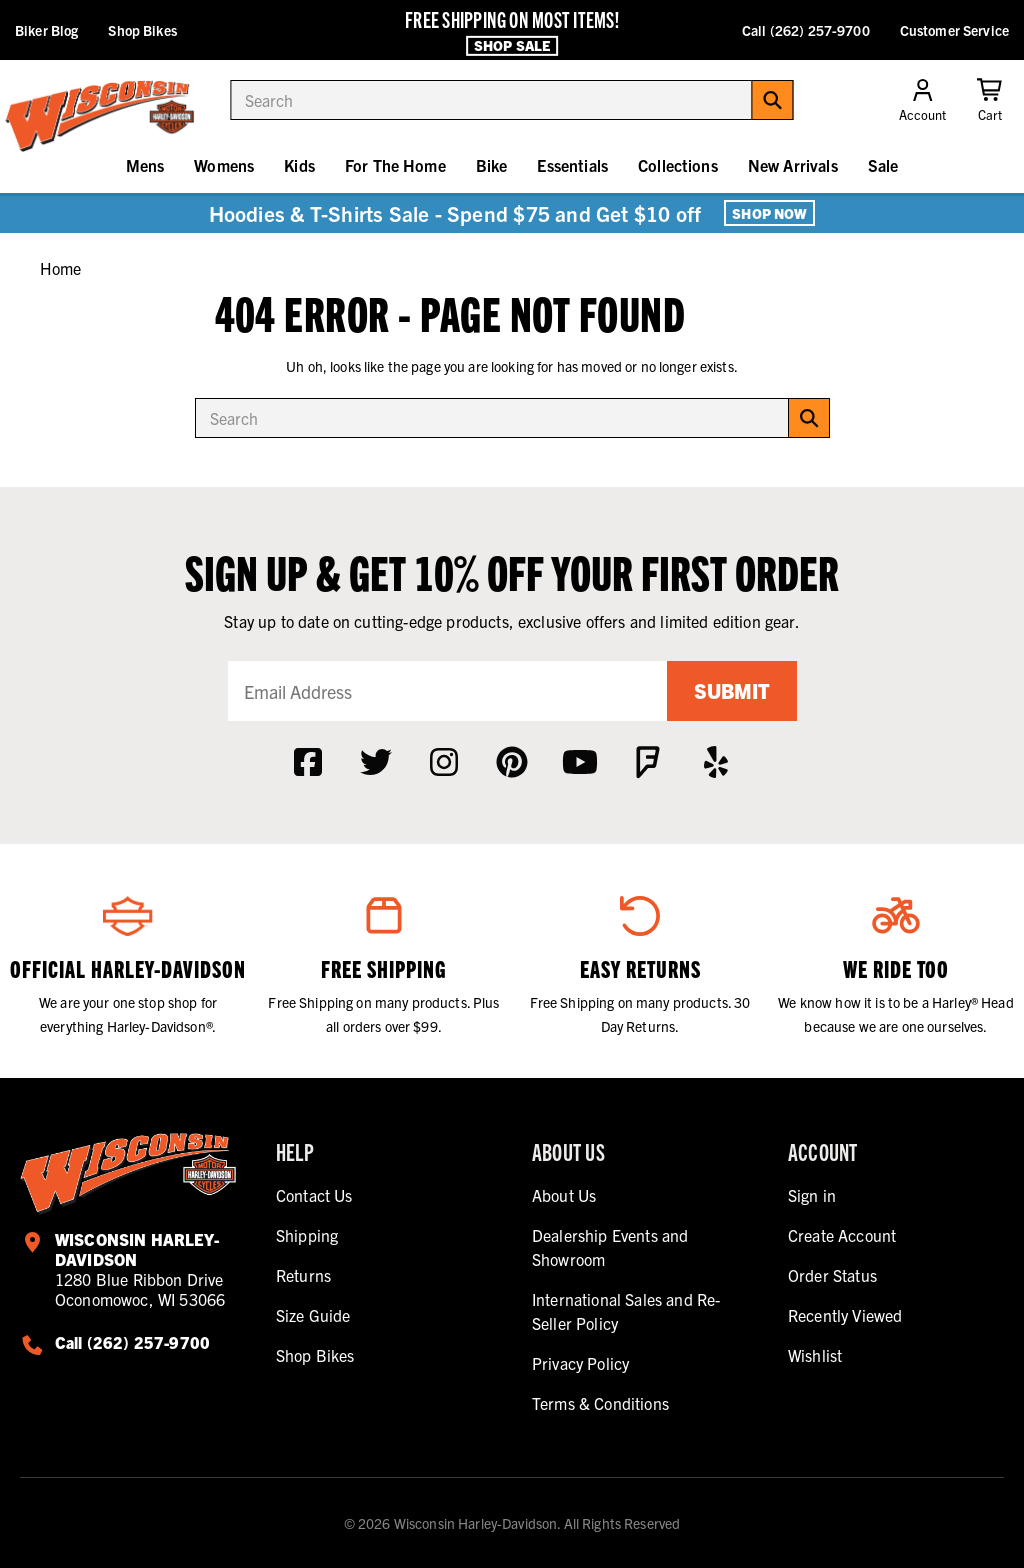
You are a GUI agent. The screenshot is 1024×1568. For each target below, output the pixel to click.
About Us (564, 1195)
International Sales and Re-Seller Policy (626, 1311)
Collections (678, 165)
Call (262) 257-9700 (806, 30)
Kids (299, 165)
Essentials (572, 165)
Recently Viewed (845, 1315)
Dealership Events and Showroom (610, 1247)
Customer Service (954, 30)
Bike (492, 165)
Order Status (832, 1275)
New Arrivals (793, 165)
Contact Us (314, 1195)
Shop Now (769, 213)
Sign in (812, 1195)
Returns (303, 1275)
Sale (883, 165)
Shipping (307, 1235)
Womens (224, 165)
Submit (732, 690)
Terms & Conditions (600, 1403)
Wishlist (815, 1355)
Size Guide (313, 1315)
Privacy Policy (580, 1363)
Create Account (842, 1235)
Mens (145, 165)
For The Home (395, 165)
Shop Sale (512, 45)
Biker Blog (46, 30)
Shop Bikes (142, 30)
